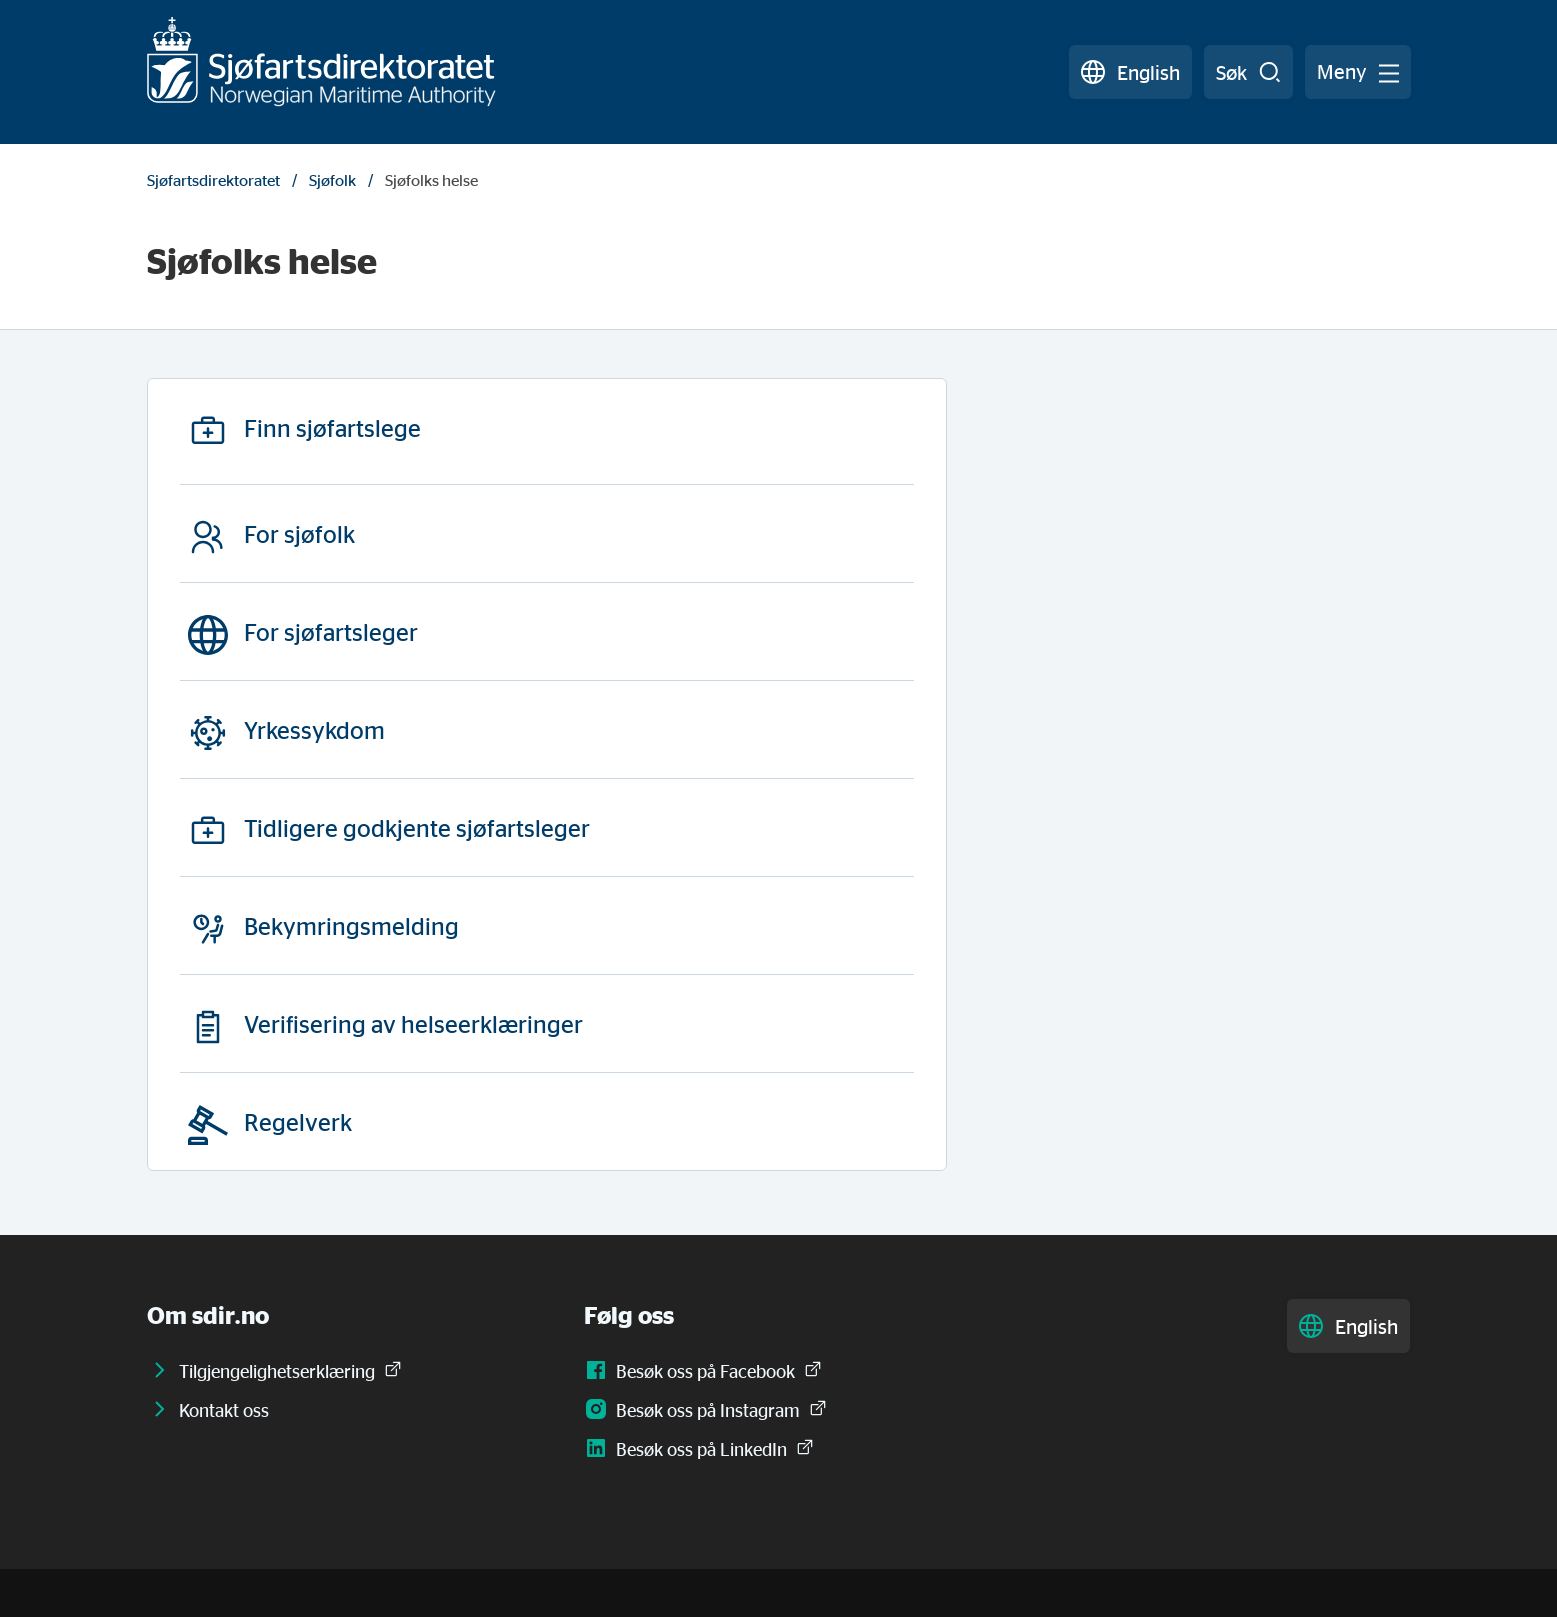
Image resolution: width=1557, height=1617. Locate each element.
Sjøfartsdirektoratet (213, 180)
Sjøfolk (332, 180)
